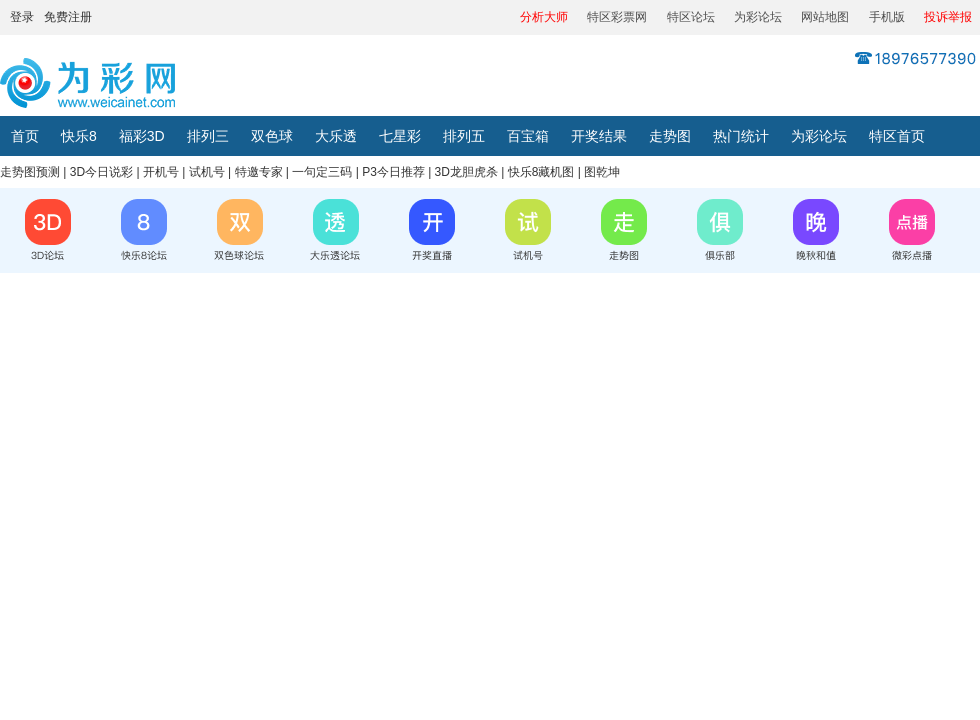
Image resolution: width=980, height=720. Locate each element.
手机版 (887, 17)
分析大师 (544, 17)
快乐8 (79, 136)
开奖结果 (599, 136)
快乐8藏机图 (541, 172)
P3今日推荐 (393, 172)
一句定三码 (322, 172)
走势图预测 (30, 172)
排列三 (208, 136)
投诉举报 (948, 17)
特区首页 (897, 136)
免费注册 (68, 17)
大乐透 (336, 136)
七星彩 (400, 136)
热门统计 (741, 136)
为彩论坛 (758, 17)
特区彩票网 (617, 17)
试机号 (207, 172)
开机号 (161, 172)
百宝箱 (528, 136)
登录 (22, 17)
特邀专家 (259, 172)
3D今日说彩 (101, 172)
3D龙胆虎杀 (466, 172)
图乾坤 (602, 172)
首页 (25, 136)
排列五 (464, 136)
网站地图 (825, 17)
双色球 (272, 136)
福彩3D (142, 136)
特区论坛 (691, 17)
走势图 (670, 136)
